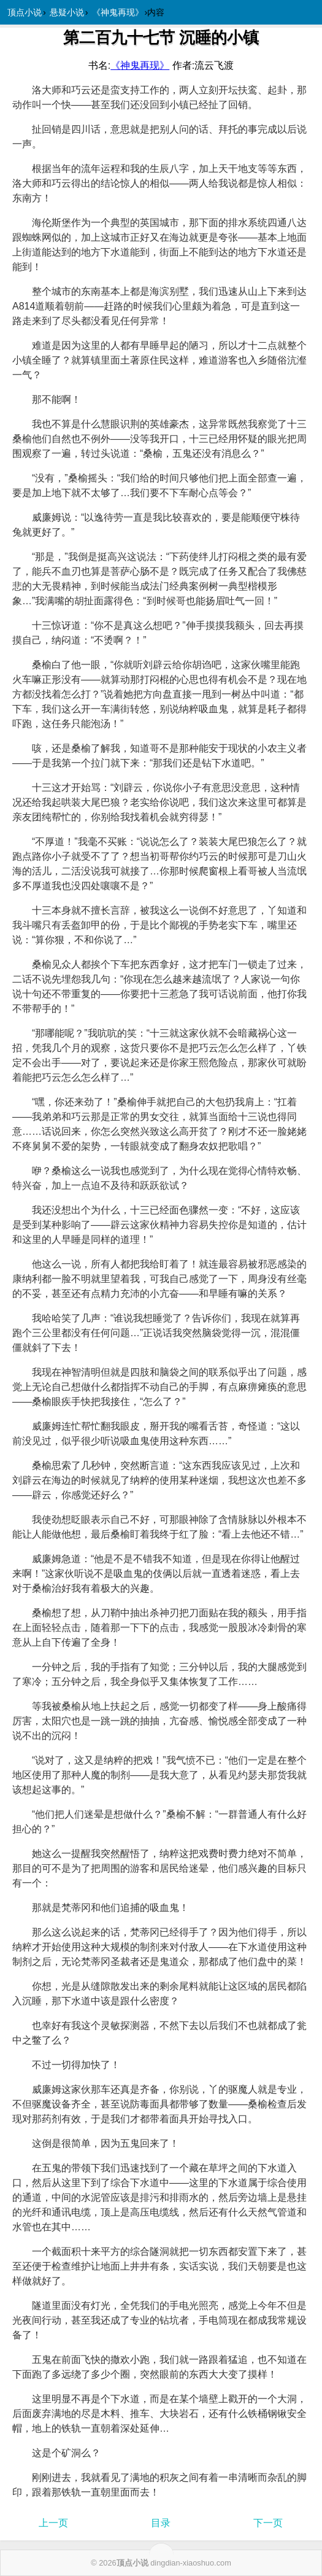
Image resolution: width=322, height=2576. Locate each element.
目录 (161, 2523)
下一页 (268, 2523)
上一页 (53, 2523)
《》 (139, 65)
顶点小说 (24, 12)
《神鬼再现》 (118, 12)
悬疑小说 (67, 12)
